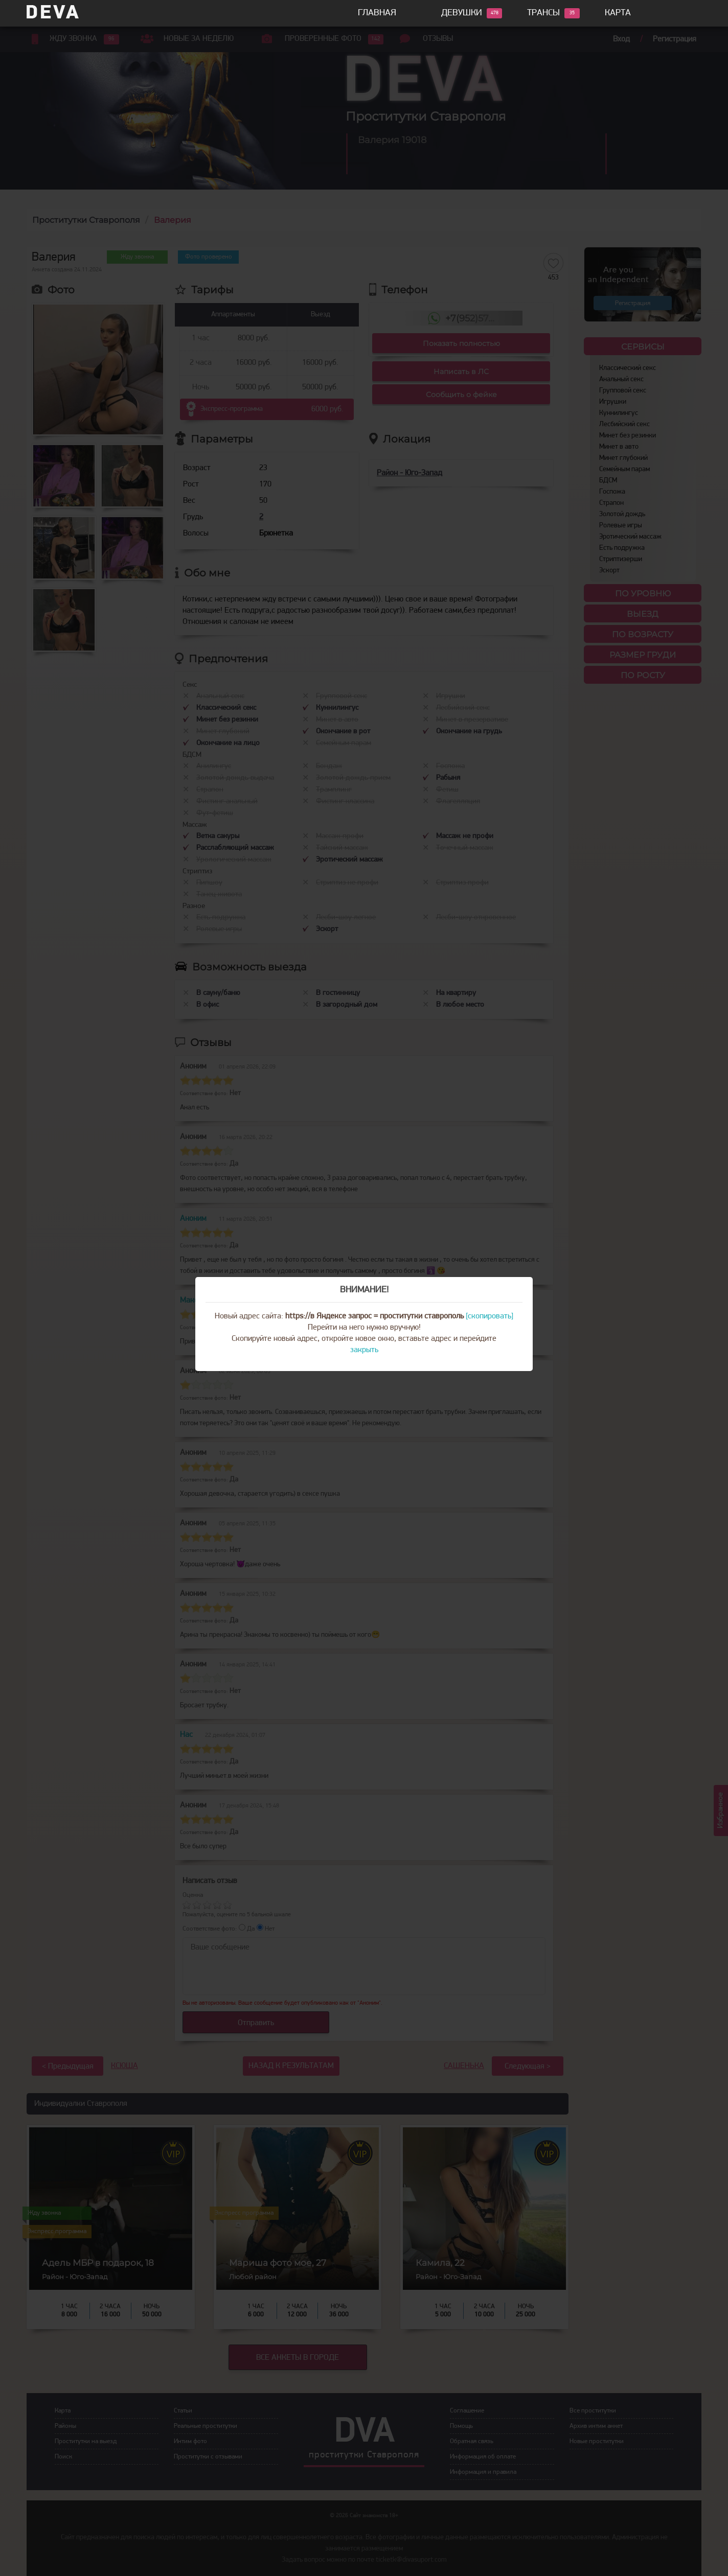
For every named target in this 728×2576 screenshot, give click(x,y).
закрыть (364, 1350)
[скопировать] (489, 1316)
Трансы (543, 13)
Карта (618, 13)
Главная (377, 13)
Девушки (461, 13)
